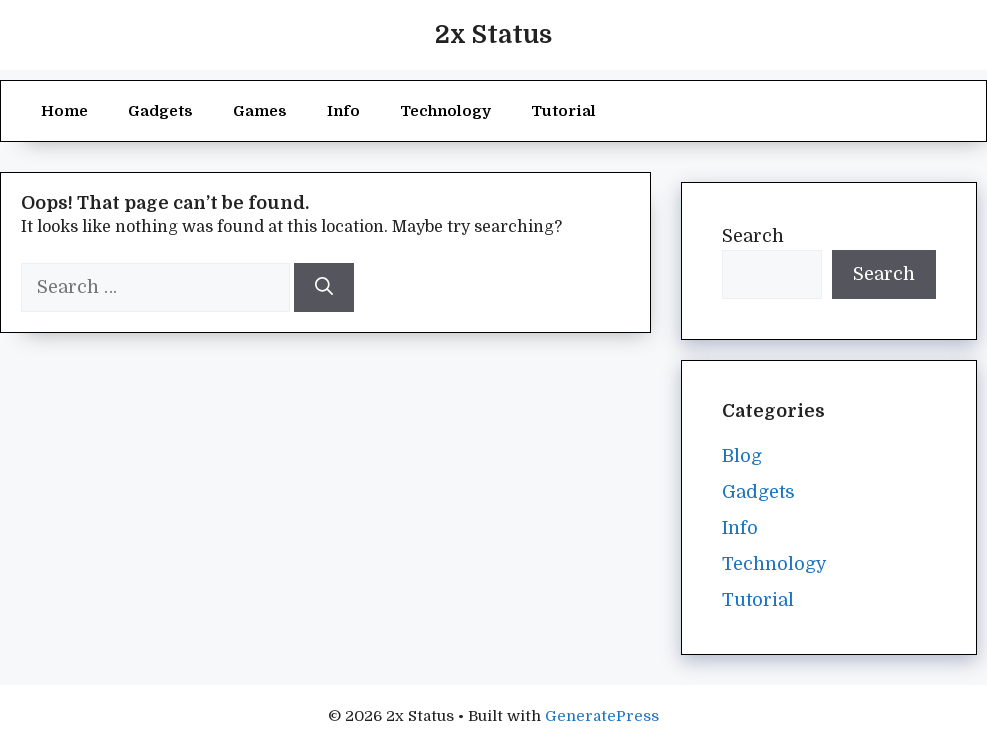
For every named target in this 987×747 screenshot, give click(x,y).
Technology (445, 111)
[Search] (324, 287)
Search (753, 236)
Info (343, 111)
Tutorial (563, 111)
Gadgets (160, 111)
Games (260, 111)
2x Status (493, 34)
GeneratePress (602, 716)
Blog (742, 456)
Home (64, 111)
